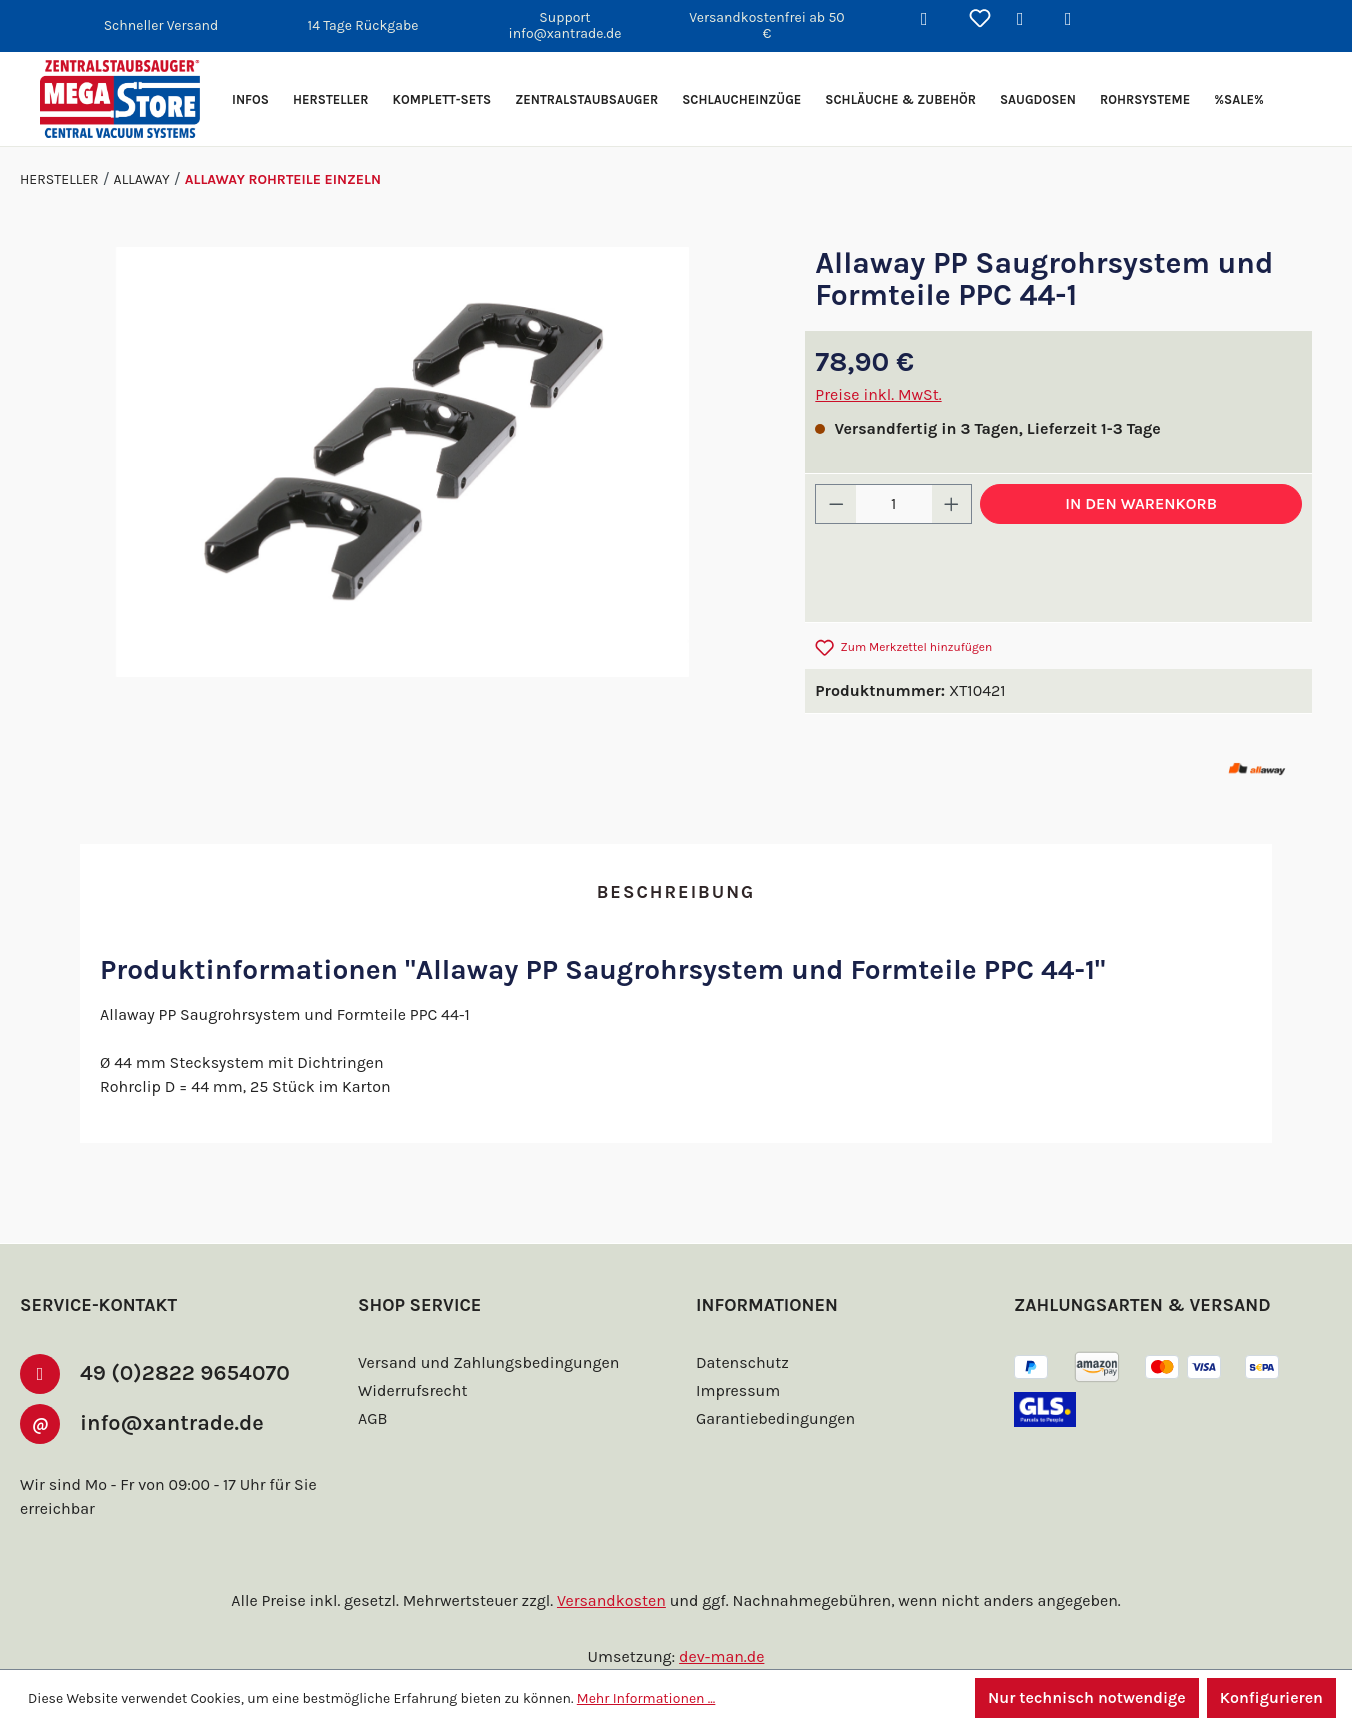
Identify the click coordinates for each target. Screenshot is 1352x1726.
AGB (375, 1418)
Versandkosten (615, 1600)
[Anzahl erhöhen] (952, 504)
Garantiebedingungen (773, 1418)
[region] (402, 462)
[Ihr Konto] (1028, 20)
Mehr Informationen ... (637, 1698)
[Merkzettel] (980, 20)
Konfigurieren (1270, 1697)
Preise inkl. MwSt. (878, 394)
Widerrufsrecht (410, 1390)
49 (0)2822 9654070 (188, 1371)
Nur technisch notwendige (1084, 1697)
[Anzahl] (894, 504)
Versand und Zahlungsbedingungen (484, 1362)
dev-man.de (721, 1656)
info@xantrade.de (181, 1421)
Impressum (735, 1390)
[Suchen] (932, 20)
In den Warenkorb (1140, 503)
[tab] (676, 893)
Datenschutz (740, 1362)
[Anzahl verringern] (836, 504)
